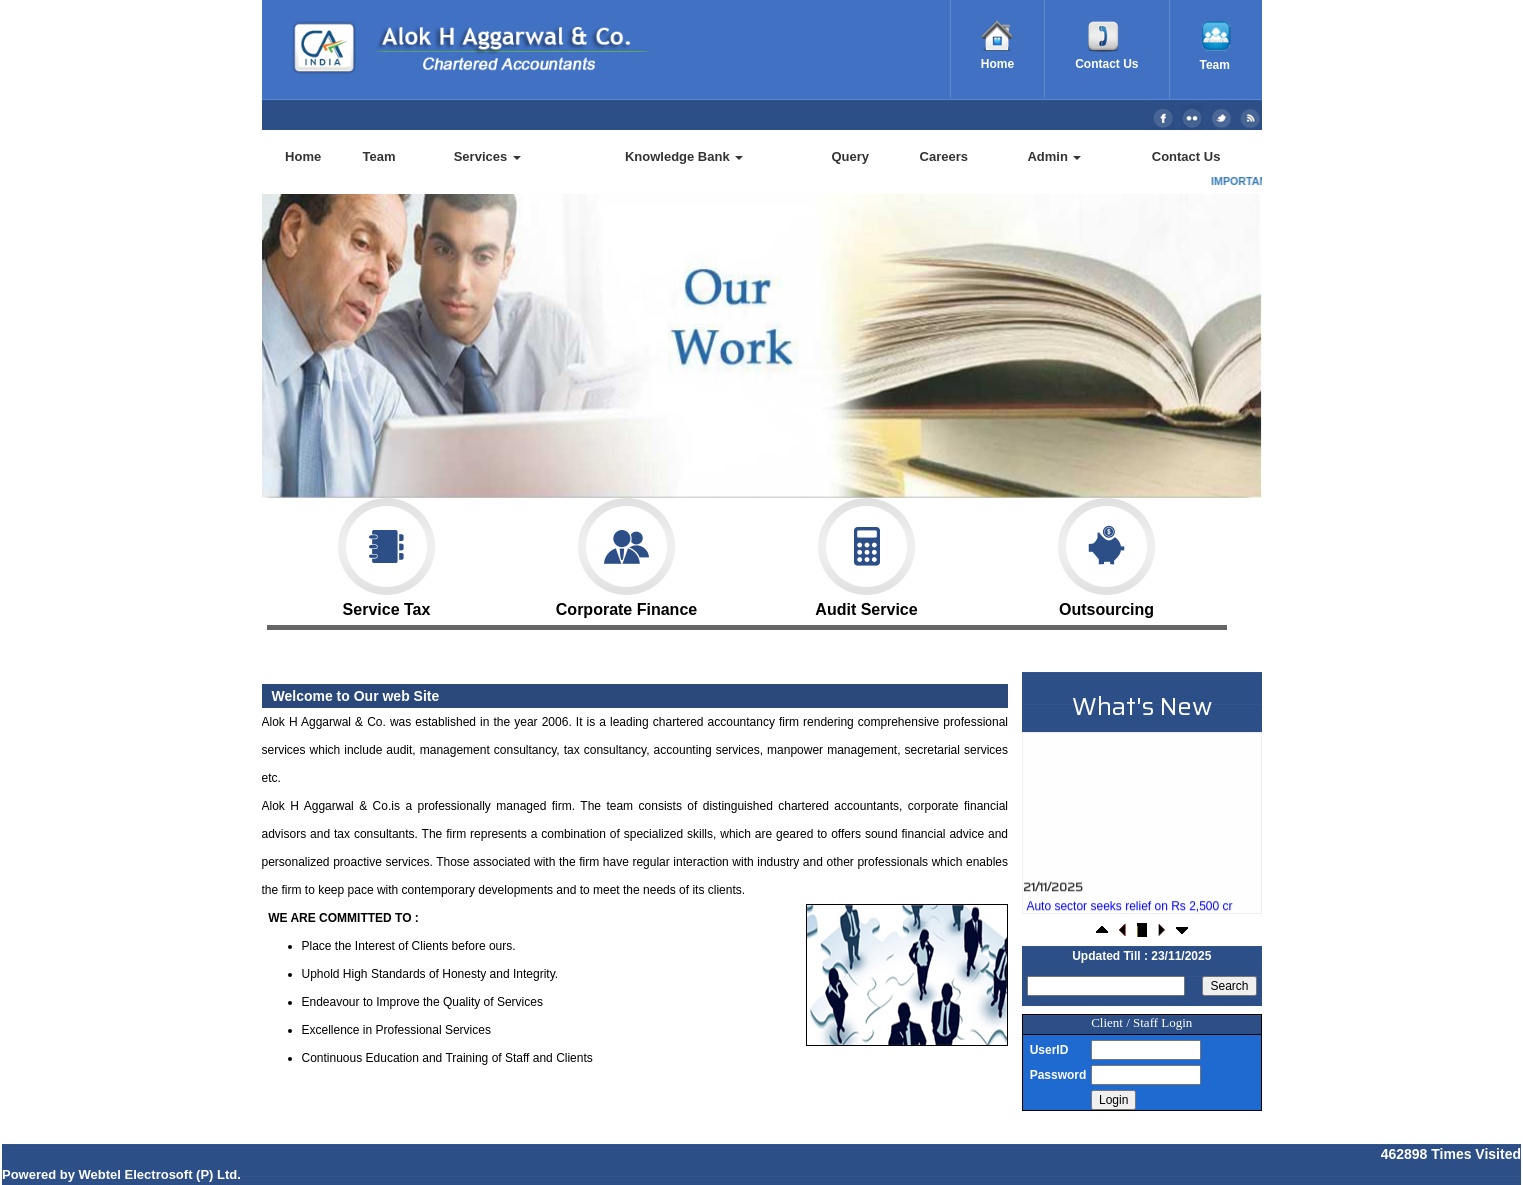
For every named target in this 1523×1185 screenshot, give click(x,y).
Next (1170, 361)
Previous (343, 361)
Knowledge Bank (684, 156)
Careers (944, 156)
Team (379, 156)
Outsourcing (1106, 558)
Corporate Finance (626, 558)
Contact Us (1186, 156)
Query (850, 156)
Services (487, 156)
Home (303, 156)
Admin (1054, 156)
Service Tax (386, 558)
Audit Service (866, 558)
